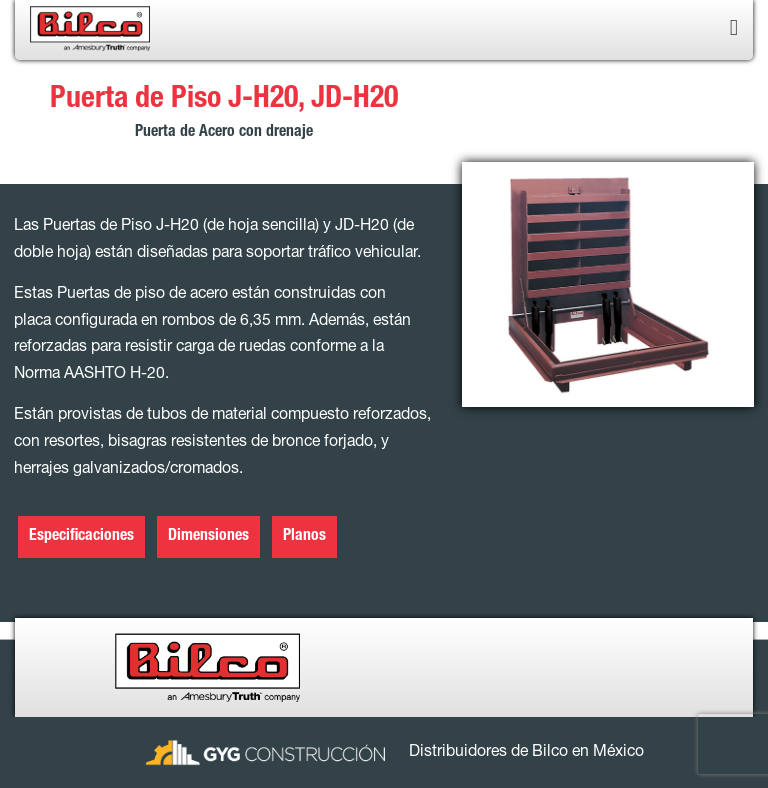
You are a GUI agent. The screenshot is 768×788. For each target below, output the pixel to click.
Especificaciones (81, 537)
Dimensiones (208, 537)
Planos (304, 537)
